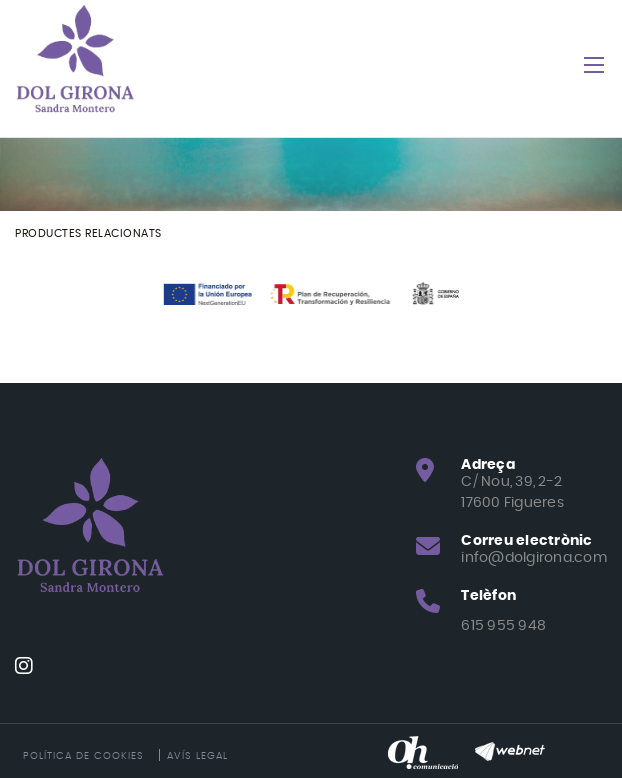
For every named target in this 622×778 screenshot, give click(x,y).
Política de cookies (83, 756)
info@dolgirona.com (534, 558)
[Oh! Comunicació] (423, 751)
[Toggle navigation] (594, 65)
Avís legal (197, 756)
